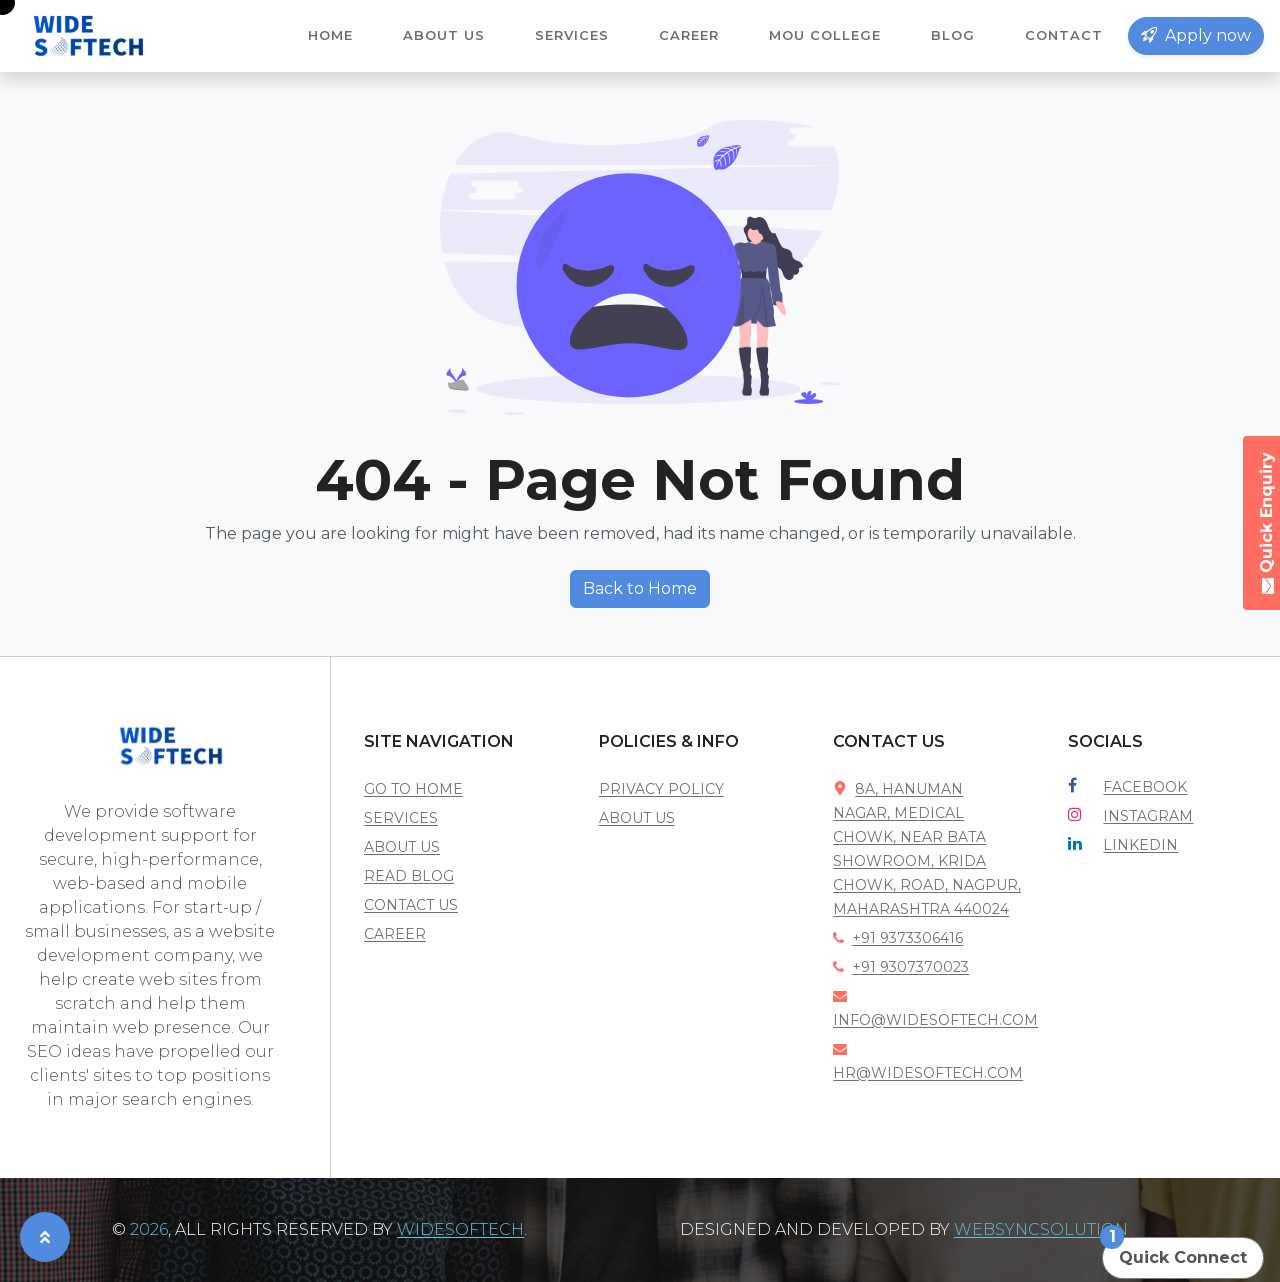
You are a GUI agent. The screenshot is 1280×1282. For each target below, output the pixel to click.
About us (444, 35)
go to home (413, 789)
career (395, 934)
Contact (1064, 35)
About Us (637, 818)
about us (402, 847)
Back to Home (640, 588)
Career (689, 35)
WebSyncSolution (1041, 1229)
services (401, 818)
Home (330, 35)
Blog (953, 35)
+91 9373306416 (898, 938)
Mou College (825, 35)
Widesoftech (460, 1229)
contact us (411, 905)
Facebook (1145, 787)
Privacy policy (661, 789)
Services (572, 35)
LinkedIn (1140, 845)
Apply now (1196, 35)
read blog (409, 876)
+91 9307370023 (901, 967)
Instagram (1148, 816)
